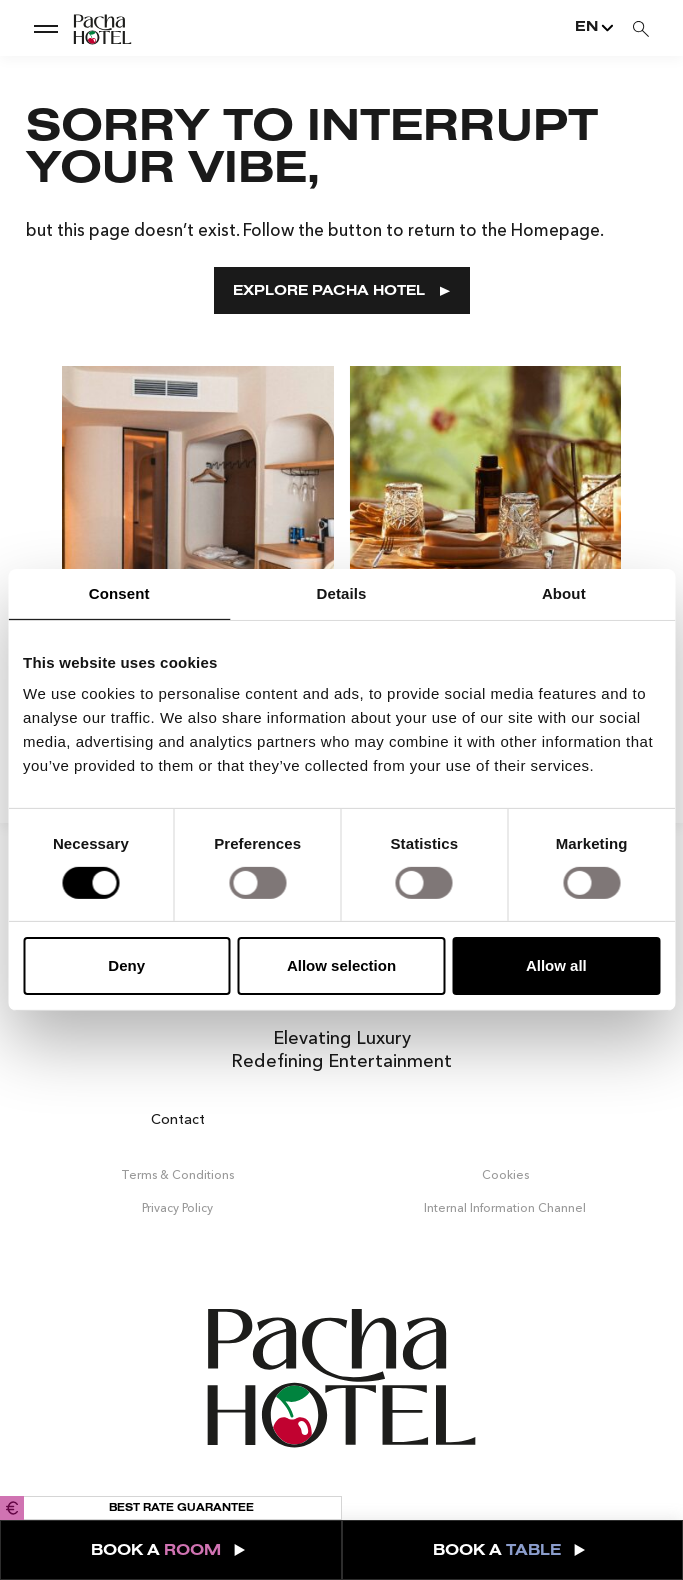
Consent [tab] (119, 593)
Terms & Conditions (177, 1174)
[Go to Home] (85, 28)
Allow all (556, 965)
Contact (178, 1118)
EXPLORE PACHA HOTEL (341, 291)
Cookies (505, 1174)
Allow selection (341, 965)
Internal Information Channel (505, 1206)
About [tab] (564, 593)
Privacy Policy (177, 1206)
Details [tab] (342, 593)
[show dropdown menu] (46, 28)
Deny (126, 965)
